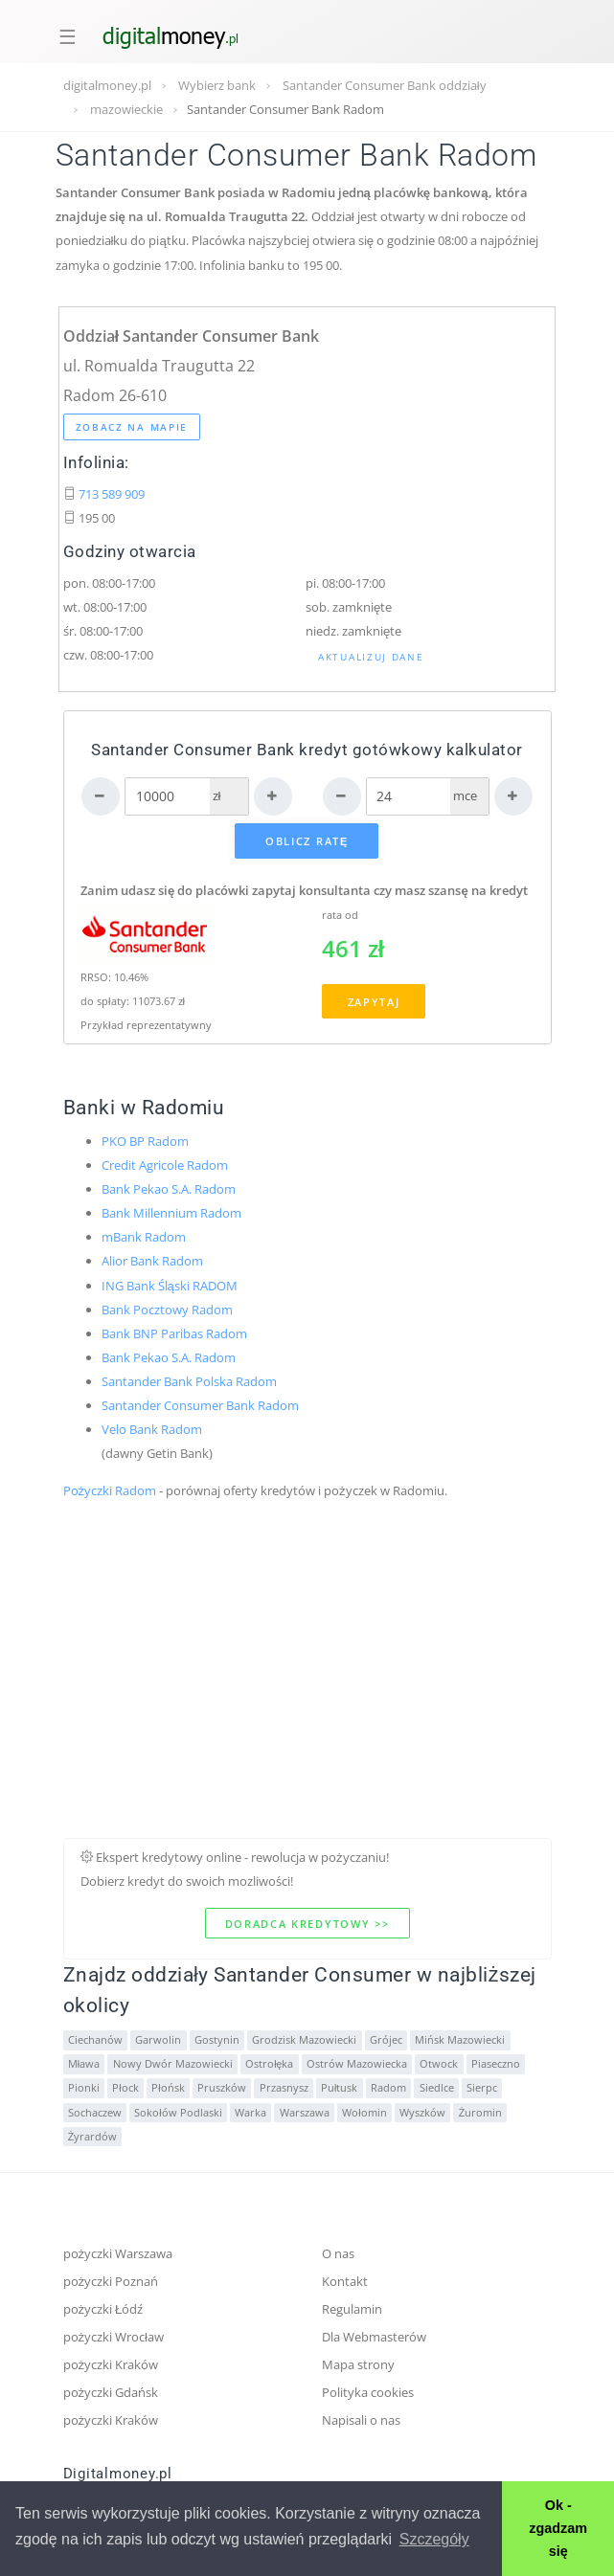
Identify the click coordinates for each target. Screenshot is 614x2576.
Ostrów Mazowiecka (357, 2064)
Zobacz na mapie (132, 427)
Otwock (439, 2064)
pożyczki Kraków (111, 2364)
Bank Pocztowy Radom (167, 1309)
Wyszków (422, 2112)
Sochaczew (95, 2112)
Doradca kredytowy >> (307, 1923)
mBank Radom (144, 1236)
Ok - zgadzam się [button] (558, 2528)
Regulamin (352, 2309)
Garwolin (158, 2040)
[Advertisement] (307, 1704)
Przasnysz (284, 2087)
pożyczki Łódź (103, 2309)
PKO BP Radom (145, 1141)
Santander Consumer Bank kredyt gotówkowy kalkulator (307, 749)
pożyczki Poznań (111, 2281)
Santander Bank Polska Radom (189, 1381)
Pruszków (221, 2087)
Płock (125, 2087)
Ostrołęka (269, 2064)
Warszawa (305, 2112)
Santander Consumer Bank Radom (200, 1405)
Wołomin (364, 2112)
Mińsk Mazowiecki (460, 2040)
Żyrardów (92, 2136)
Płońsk (167, 2087)
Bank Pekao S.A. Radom (169, 1189)
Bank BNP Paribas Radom (174, 1333)
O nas (338, 2253)
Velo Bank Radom (152, 1429)
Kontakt (345, 2281)
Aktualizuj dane (371, 656)
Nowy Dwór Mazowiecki (173, 2064)
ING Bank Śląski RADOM (170, 1285)
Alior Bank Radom (152, 1260)
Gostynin (216, 2040)
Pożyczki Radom (110, 1490)
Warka (250, 2112)
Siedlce (437, 2087)
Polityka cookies (368, 2392)
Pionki (84, 2087)
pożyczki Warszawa (118, 2253)
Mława (84, 2064)
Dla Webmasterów (374, 2336)
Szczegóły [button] (434, 2539)
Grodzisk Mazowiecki (304, 2040)
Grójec (386, 2040)
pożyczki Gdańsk (111, 2392)
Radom (388, 2087)
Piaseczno (495, 2064)
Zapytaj (374, 1002)
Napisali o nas (361, 2420)
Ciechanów (95, 2040)
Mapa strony (358, 2364)
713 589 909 (112, 494)
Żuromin (480, 2112)
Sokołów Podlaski (177, 2112)
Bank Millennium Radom (171, 1212)
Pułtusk (339, 2087)
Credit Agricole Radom (165, 1165)
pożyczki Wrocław (114, 2336)
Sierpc (481, 2087)
